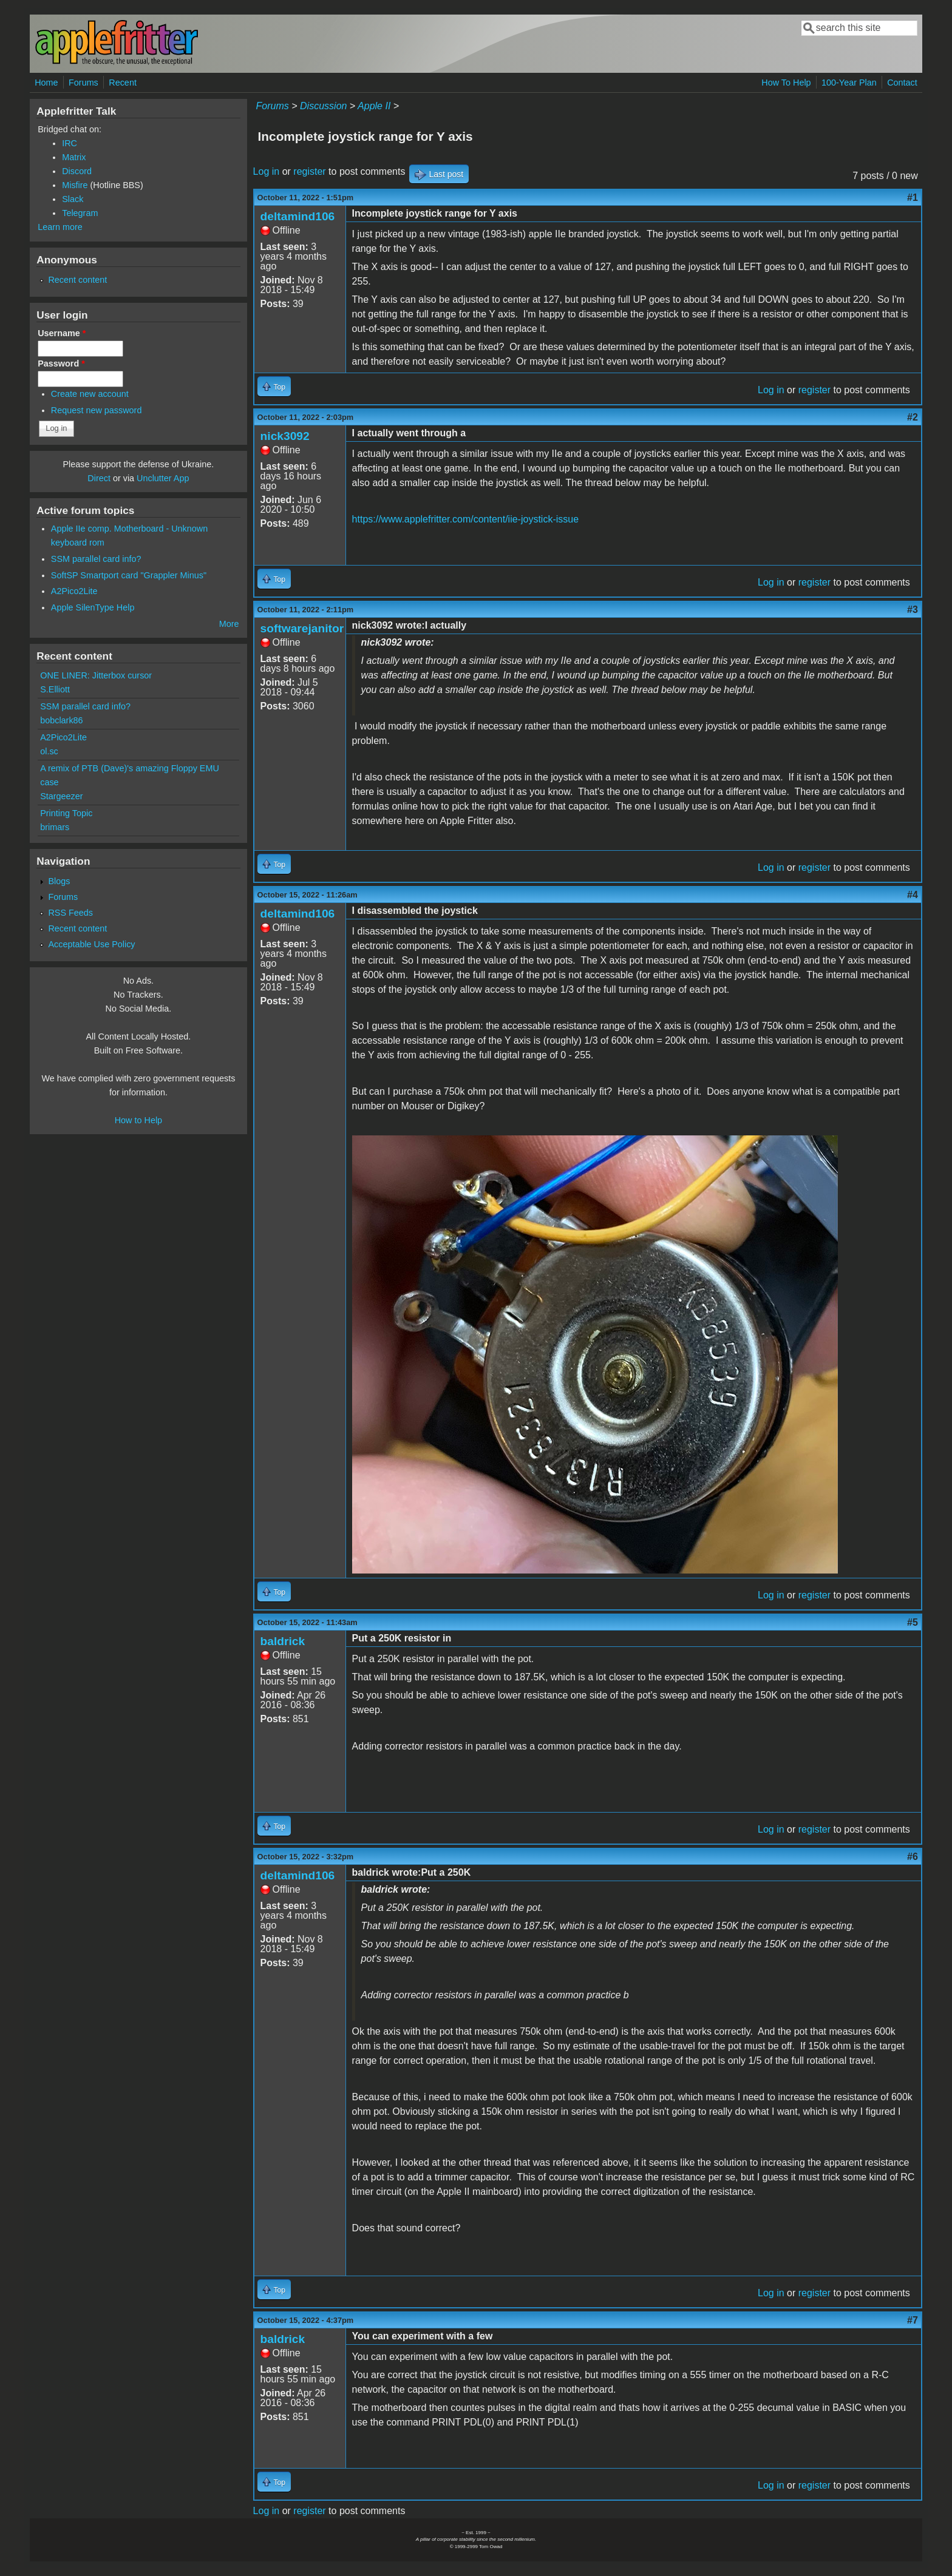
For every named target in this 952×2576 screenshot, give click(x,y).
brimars (54, 827)
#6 (912, 1856)
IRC (69, 143)
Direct (98, 478)
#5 (912, 1622)
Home (46, 82)
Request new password (96, 410)
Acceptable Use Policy (91, 944)
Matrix (74, 157)
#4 (912, 895)
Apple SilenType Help (93, 607)
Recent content (77, 280)
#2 (912, 417)
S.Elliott (55, 689)
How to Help (138, 1120)
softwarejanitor (302, 628)
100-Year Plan (849, 82)
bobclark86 (61, 720)
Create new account (90, 394)
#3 (912, 609)
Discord (77, 171)
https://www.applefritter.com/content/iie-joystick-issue (465, 519)
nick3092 (285, 436)
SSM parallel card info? (96, 559)
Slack (72, 199)
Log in (266, 171)
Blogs (59, 881)
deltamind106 (297, 216)
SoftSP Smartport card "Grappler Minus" (128, 575)
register (309, 171)
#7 (912, 2320)
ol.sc (49, 751)
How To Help (786, 82)
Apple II (374, 106)
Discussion (323, 106)
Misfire (74, 185)
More (229, 624)
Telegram (80, 213)
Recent (123, 82)
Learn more (60, 227)
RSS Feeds (70, 913)
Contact (902, 82)
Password (61, 363)
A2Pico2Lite (74, 591)
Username (62, 333)
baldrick (282, 1641)
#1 (912, 197)
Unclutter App (163, 478)
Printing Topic (66, 813)
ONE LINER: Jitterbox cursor (96, 675)
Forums (83, 82)
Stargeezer (61, 796)
